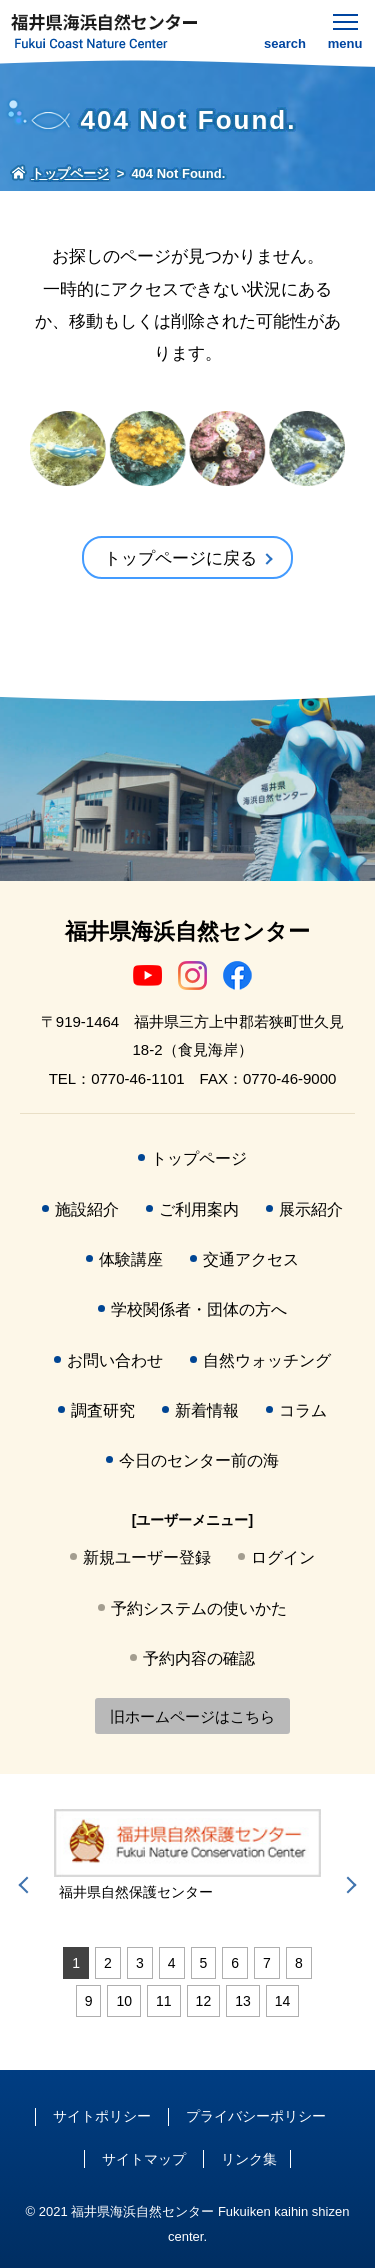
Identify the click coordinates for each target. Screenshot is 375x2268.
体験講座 (131, 1259)
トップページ (199, 1158)
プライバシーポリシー (256, 2116)
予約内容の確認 (199, 1658)
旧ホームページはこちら (192, 1716)
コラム (303, 1410)
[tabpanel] (187, 1856)
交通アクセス (251, 1259)
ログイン (283, 1557)
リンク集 (249, 2159)
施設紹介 (87, 1209)
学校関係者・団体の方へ (199, 1309)
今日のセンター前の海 (199, 1460)
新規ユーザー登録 (147, 1557)
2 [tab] (108, 1963)
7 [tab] (267, 1963)
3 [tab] (140, 1963)
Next (348, 1885)
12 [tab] (204, 2001)
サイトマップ (144, 2159)
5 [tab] (204, 1963)
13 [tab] (243, 2001)
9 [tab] (89, 2001)
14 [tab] (283, 2001)
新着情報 (207, 1410)
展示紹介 (311, 1209)
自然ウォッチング (267, 1360)
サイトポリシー (102, 2116)
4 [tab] (172, 1963)
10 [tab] (124, 2001)
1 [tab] (76, 1963)
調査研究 (103, 1410)
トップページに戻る (180, 558)
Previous (27, 1885)
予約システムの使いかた (199, 1608)
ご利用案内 (199, 1209)
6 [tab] (235, 1963)
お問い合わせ (115, 1360)
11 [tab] (164, 2001)
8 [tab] (299, 1963)
